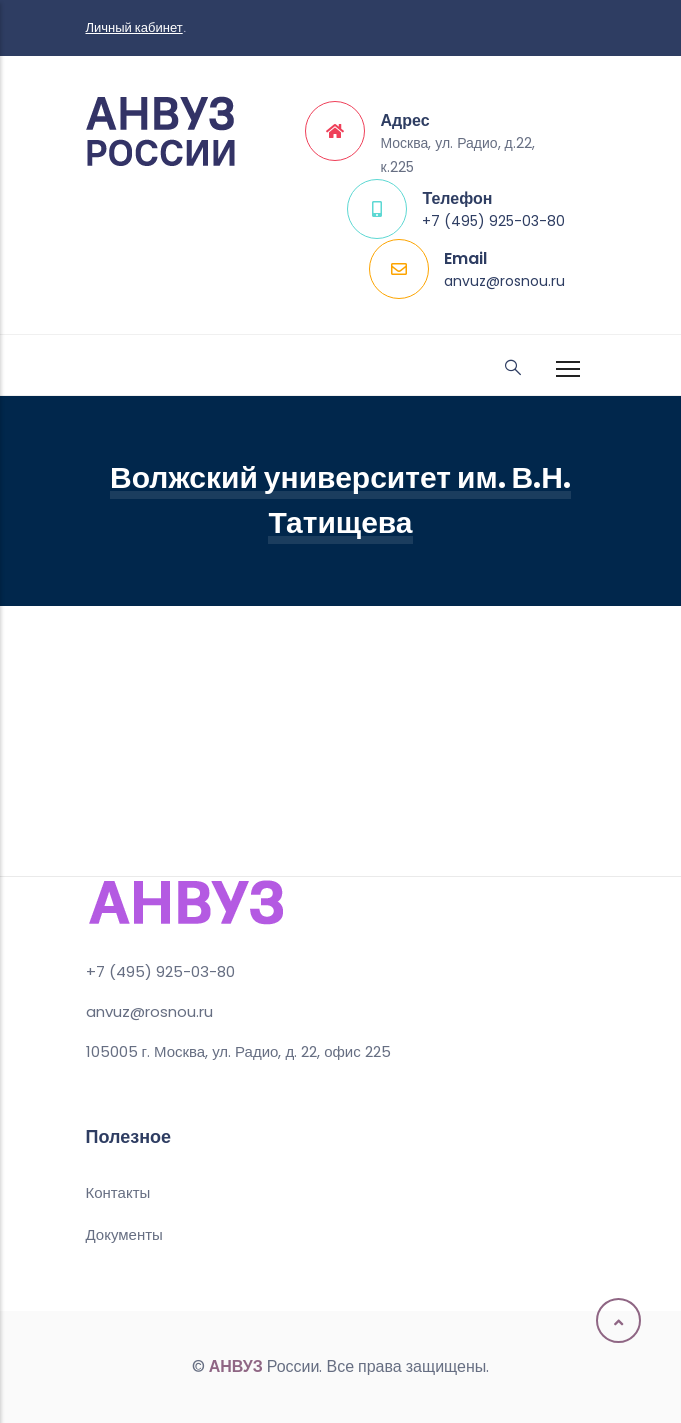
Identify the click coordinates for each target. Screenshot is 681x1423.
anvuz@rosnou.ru (504, 281)
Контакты (118, 1192)
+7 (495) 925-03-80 (493, 221)
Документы (124, 1234)
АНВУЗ (236, 1366)
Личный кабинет (134, 27)
